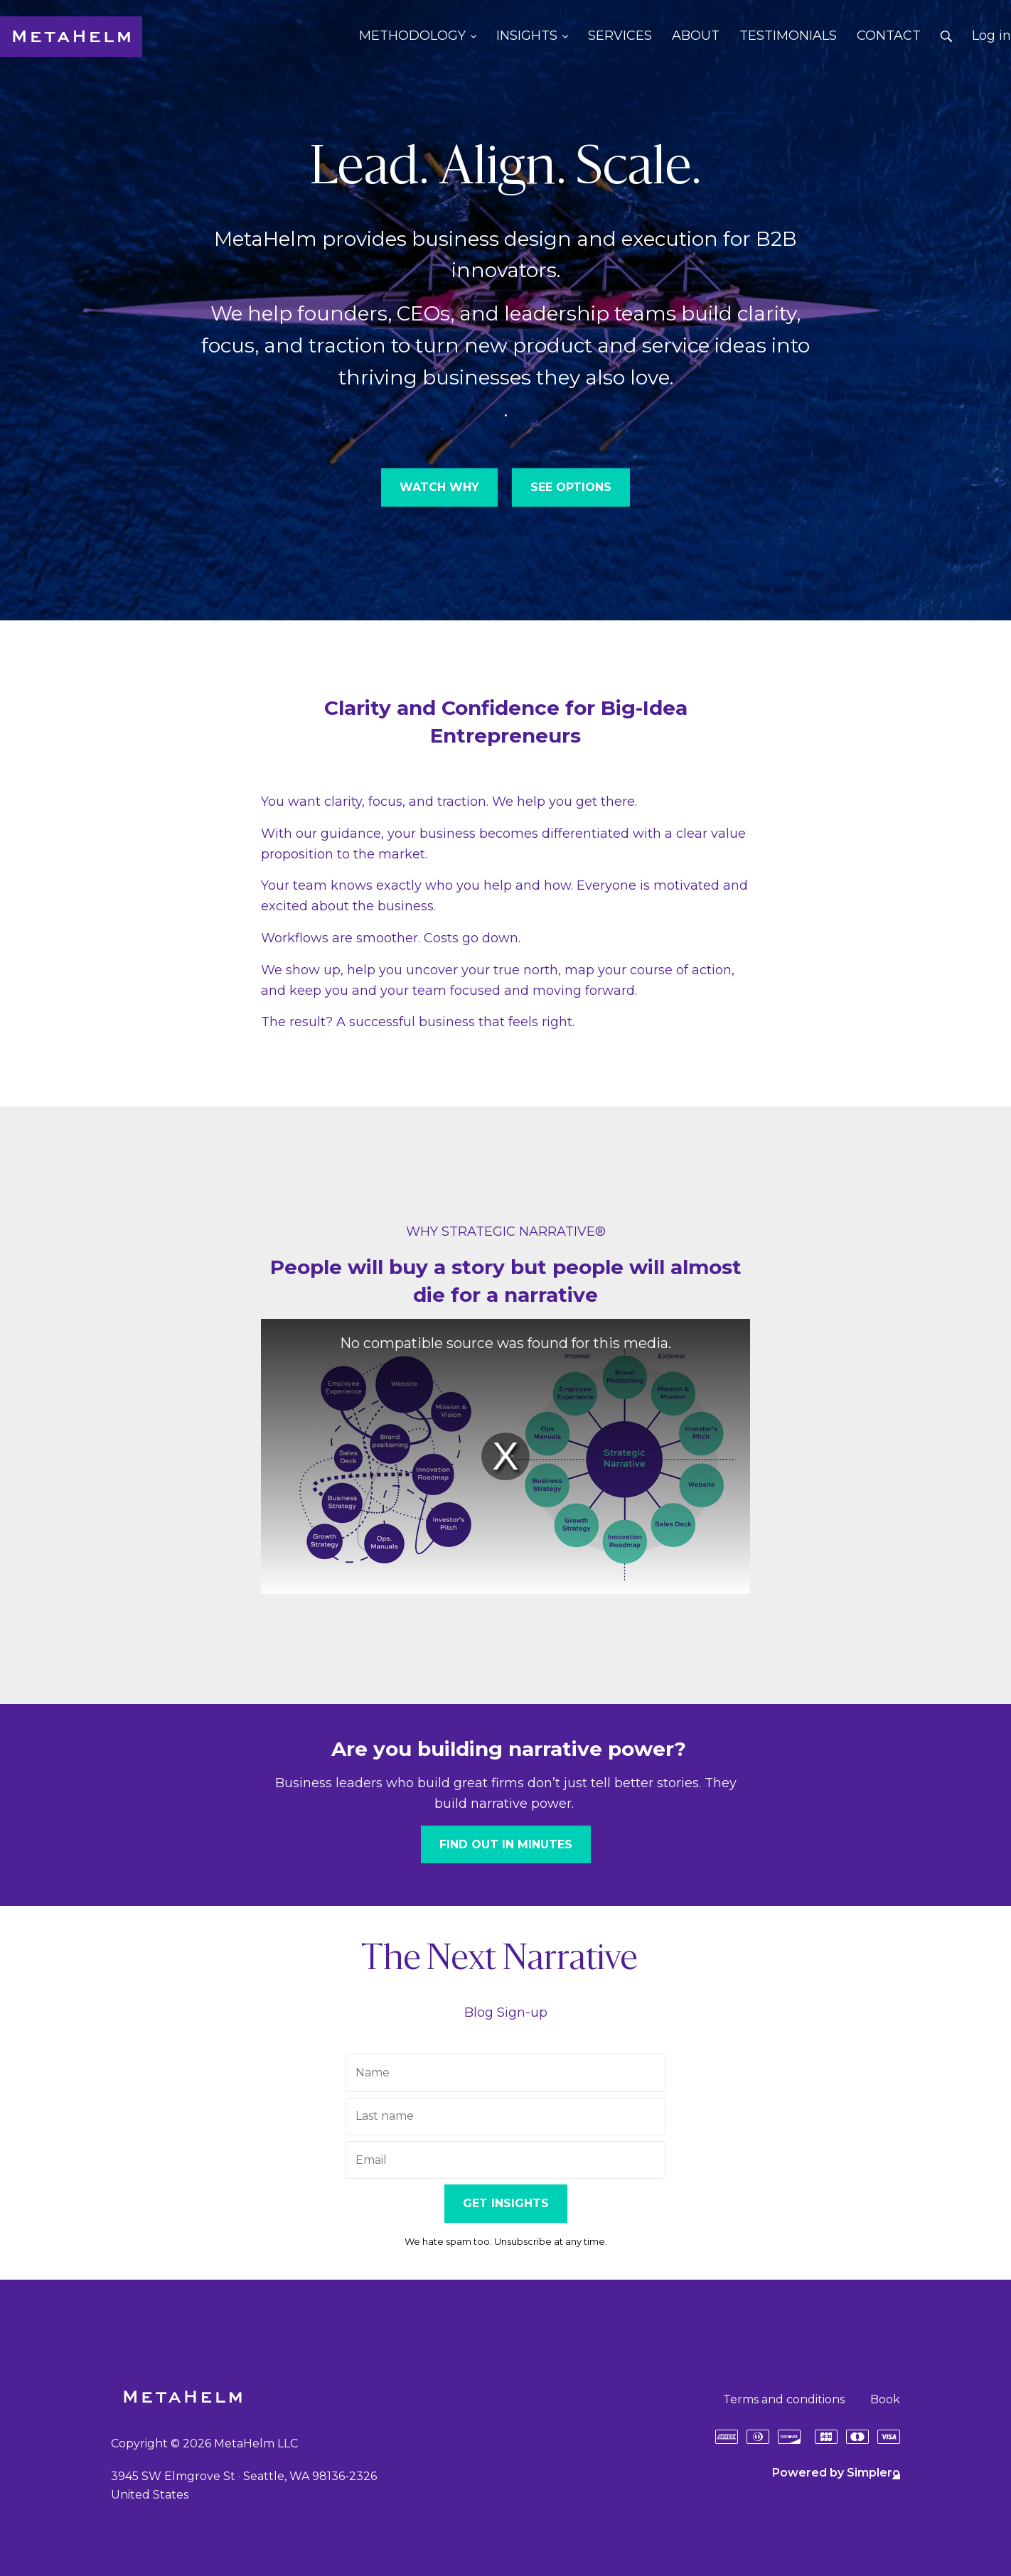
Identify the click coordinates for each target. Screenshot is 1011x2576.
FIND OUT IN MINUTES (505, 1844)
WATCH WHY (439, 487)
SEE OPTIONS (570, 487)
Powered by (836, 2472)
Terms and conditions (784, 2399)
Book (885, 2399)
